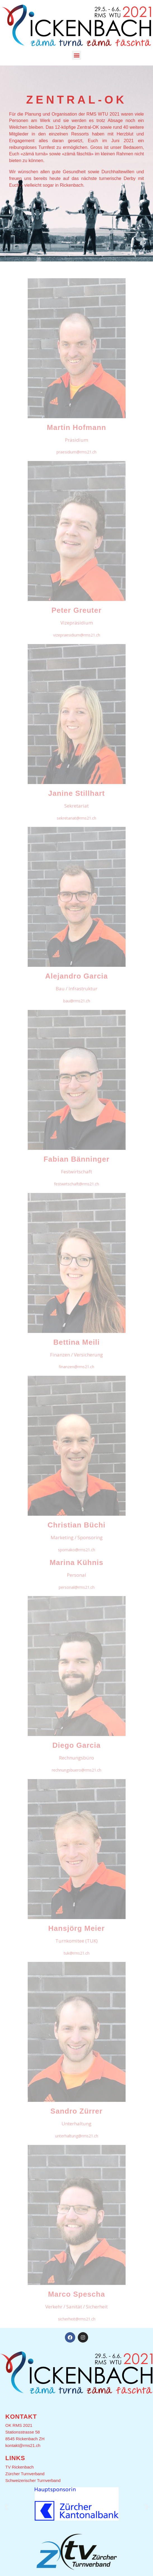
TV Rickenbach (19, 2467)
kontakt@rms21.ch (22, 2445)
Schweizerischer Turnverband (33, 2480)
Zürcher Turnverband (24, 2473)
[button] (76, 55)
